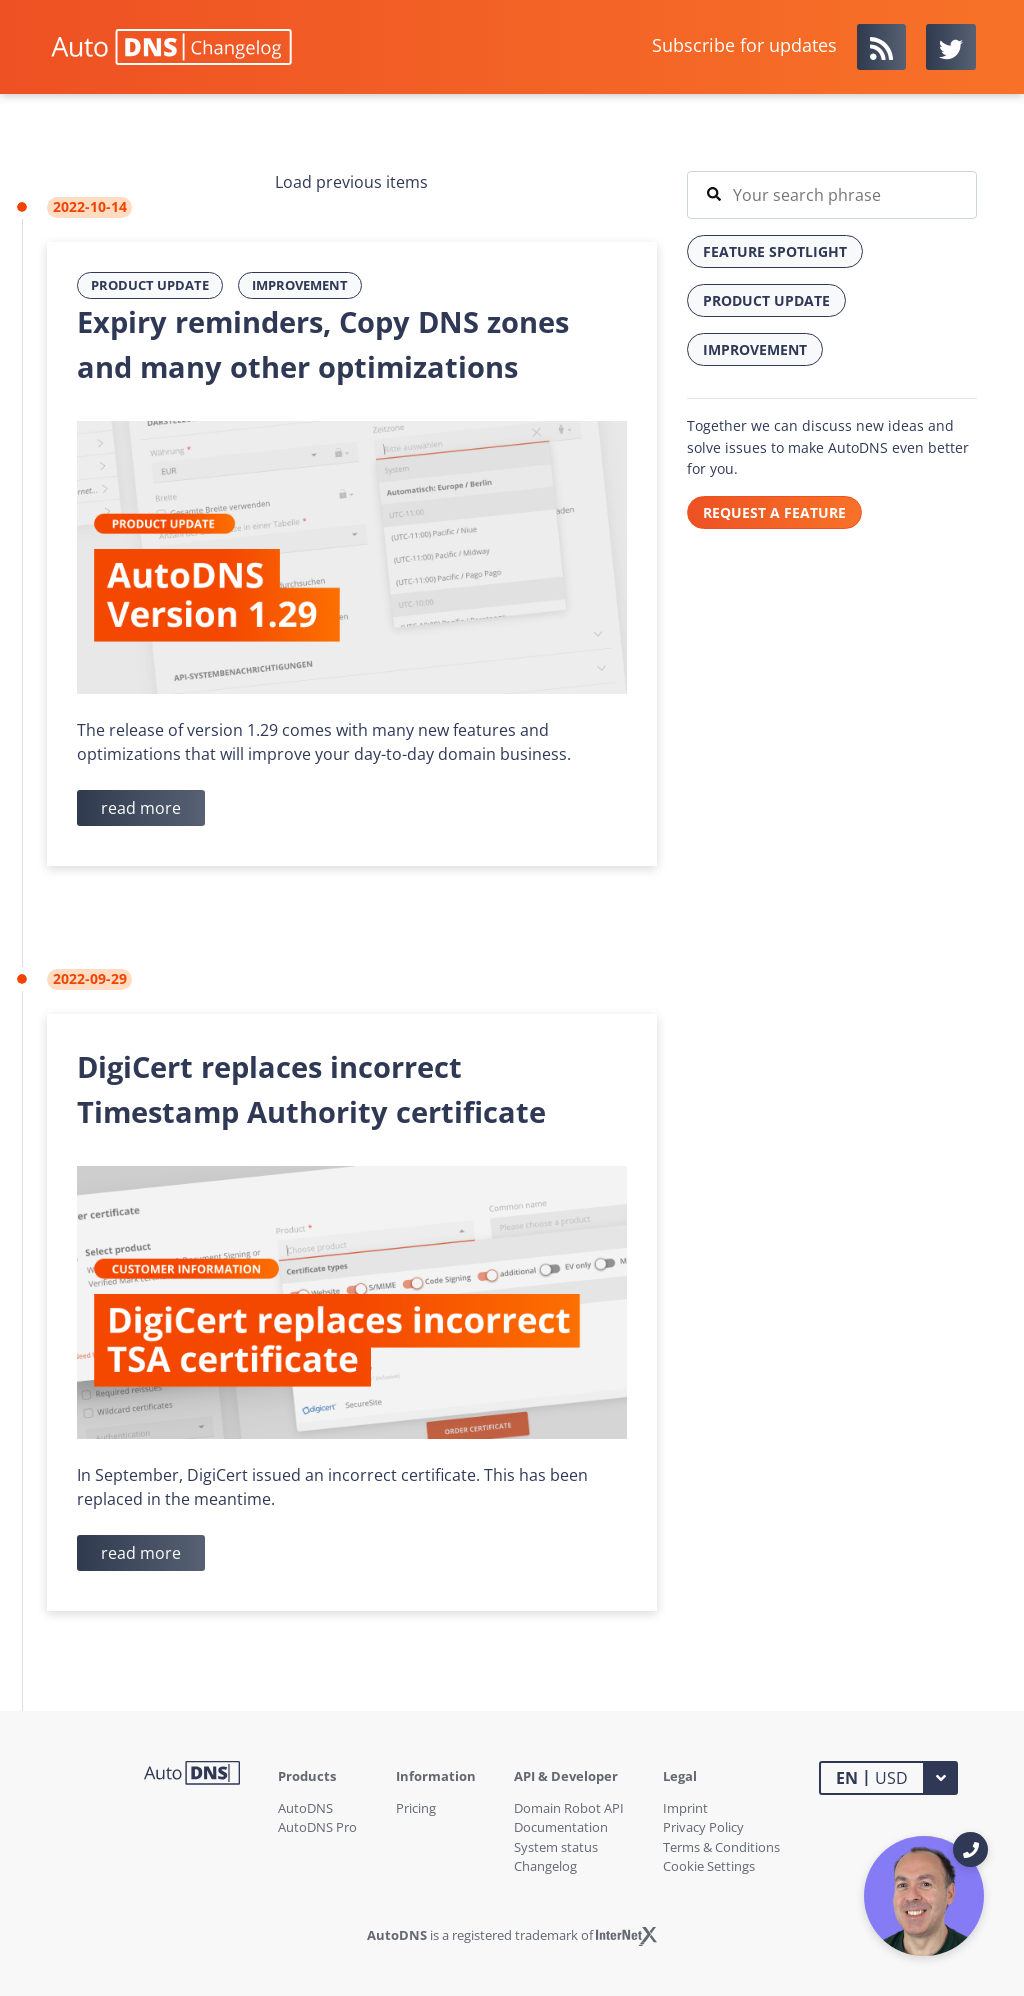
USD (872, 1777)
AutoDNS (305, 1808)
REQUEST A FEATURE (774, 512)
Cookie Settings (709, 1866)
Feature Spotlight (775, 251)
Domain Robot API (569, 1808)
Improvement (300, 285)
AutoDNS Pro (317, 1827)
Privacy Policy (703, 1827)
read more (141, 808)
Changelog (545, 1866)
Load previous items (351, 182)
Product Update (150, 285)
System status (556, 1847)
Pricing (416, 1808)
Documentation (561, 1827)
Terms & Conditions (721, 1847)
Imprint (685, 1808)
